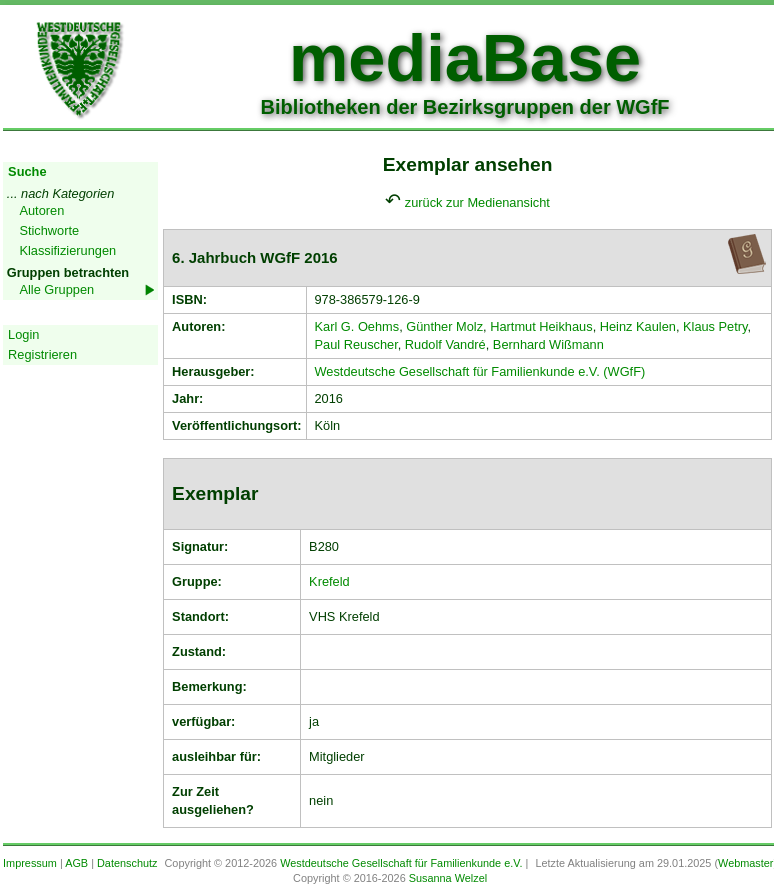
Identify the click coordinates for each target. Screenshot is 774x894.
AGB (76, 863)
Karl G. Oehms (357, 326)
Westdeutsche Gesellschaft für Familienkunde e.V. (401, 863)
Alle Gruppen (56, 289)
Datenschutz (127, 863)
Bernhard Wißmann (548, 344)
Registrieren (42, 354)
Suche (27, 171)
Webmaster (745, 863)
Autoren (41, 210)
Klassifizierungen (67, 250)
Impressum (30, 863)
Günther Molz (444, 326)
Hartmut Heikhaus (541, 326)
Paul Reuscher (356, 344)
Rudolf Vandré (445, 344)
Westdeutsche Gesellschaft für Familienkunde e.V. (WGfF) (480, 371)
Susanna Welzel (448, 878)
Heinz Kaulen (638, 326)
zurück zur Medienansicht (477, 202)
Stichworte (49, 230)
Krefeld (329, 581)
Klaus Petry (715, 326)
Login (23, 334)
